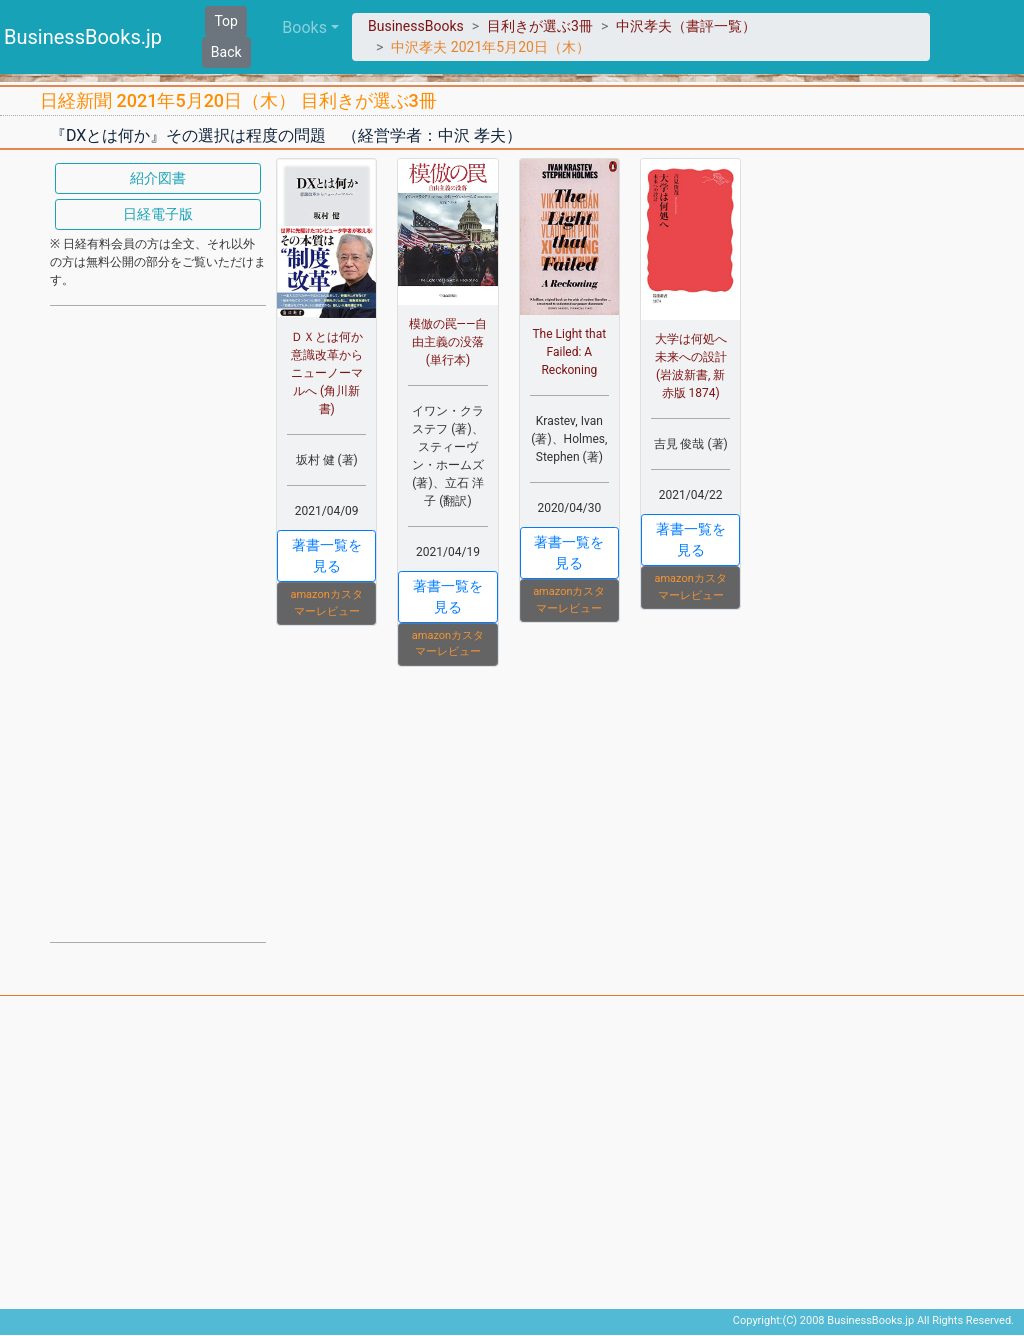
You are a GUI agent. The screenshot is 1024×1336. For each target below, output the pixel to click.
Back (226, 52)
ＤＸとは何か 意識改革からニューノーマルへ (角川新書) (333, 373)
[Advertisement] (158, 622)
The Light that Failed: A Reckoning (569, 352)
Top (226, 21)
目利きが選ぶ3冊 (540, 26)
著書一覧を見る (327, 555)
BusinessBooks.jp (83, 37)
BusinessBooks (416, 26)
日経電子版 (158, 214)
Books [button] (304, 27)
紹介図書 (158, 178)
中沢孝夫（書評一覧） (686, 26)
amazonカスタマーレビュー (326, 603)
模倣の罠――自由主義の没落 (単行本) (448, 342)
